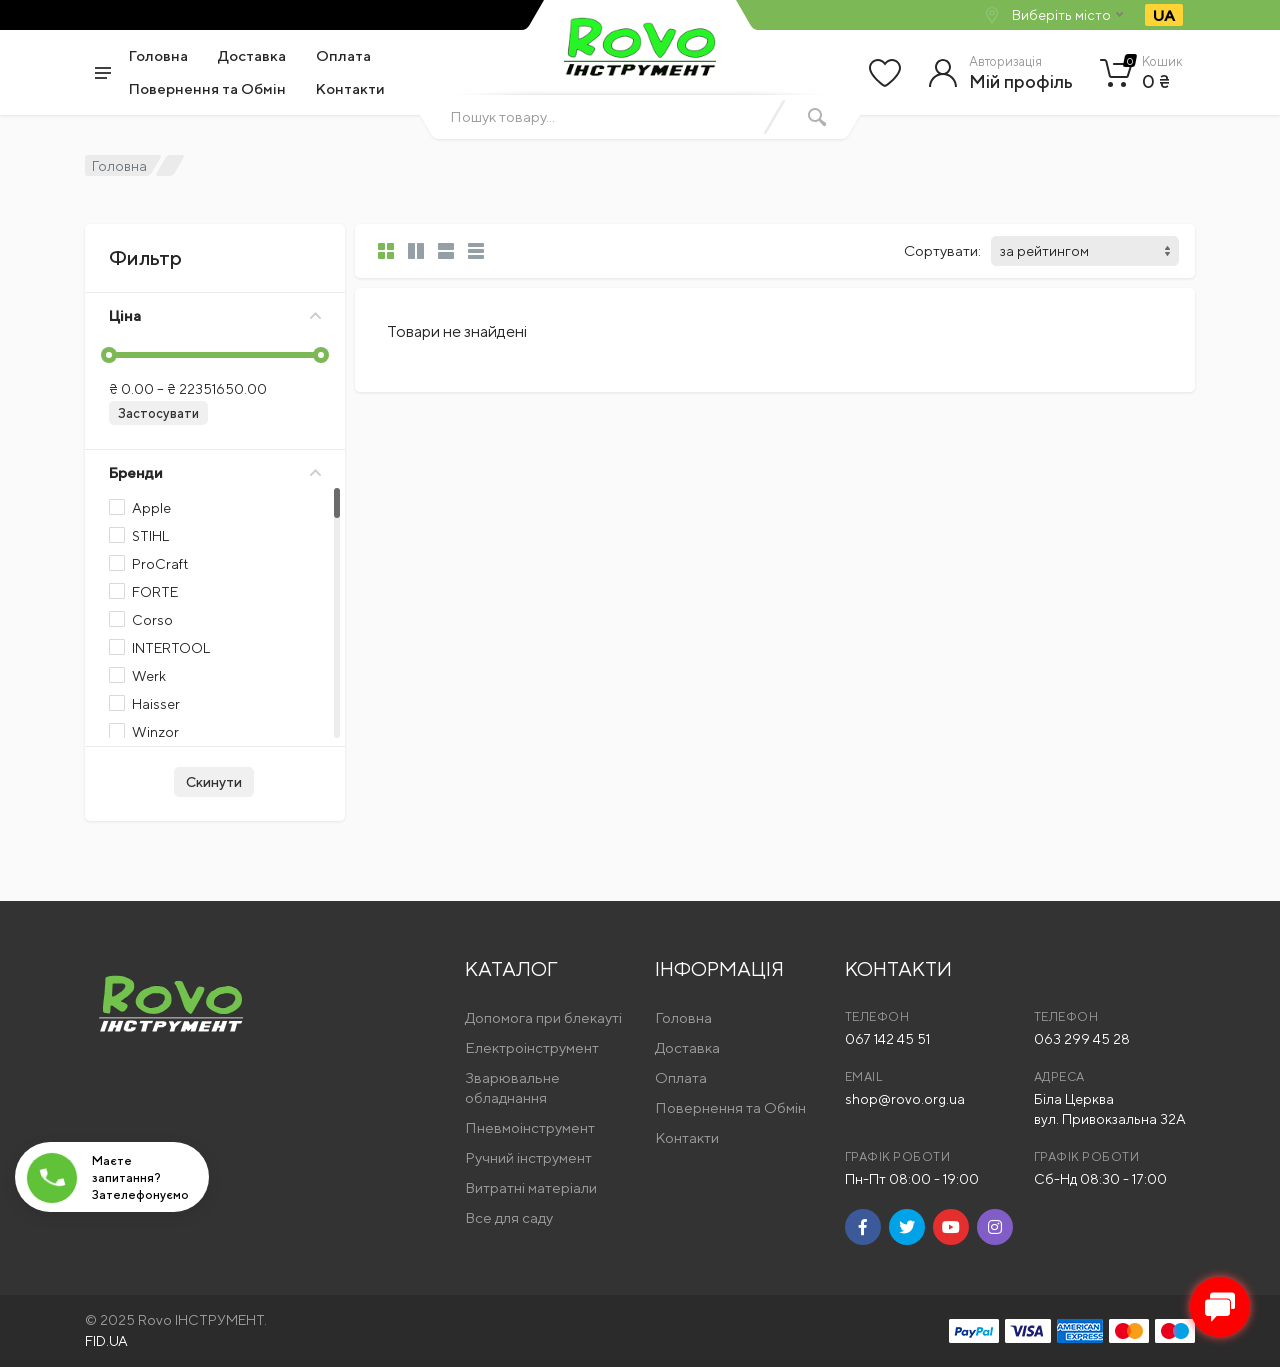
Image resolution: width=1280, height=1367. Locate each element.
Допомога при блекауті (543, 1017)
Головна (158, 55)
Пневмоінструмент (530, 1127)
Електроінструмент (532, 1047)
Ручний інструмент (528, 1157)
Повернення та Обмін (207, 88)
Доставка (252, 55)
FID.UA (106, 1341)
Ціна (215, 315)
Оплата (343, 55)
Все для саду (509, 1217)
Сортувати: (942, 250)
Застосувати (158, 413)
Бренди (215, 472)
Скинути (214, 782)
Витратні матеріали (531, 1187)
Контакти (350, 88)
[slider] (109, 355)
